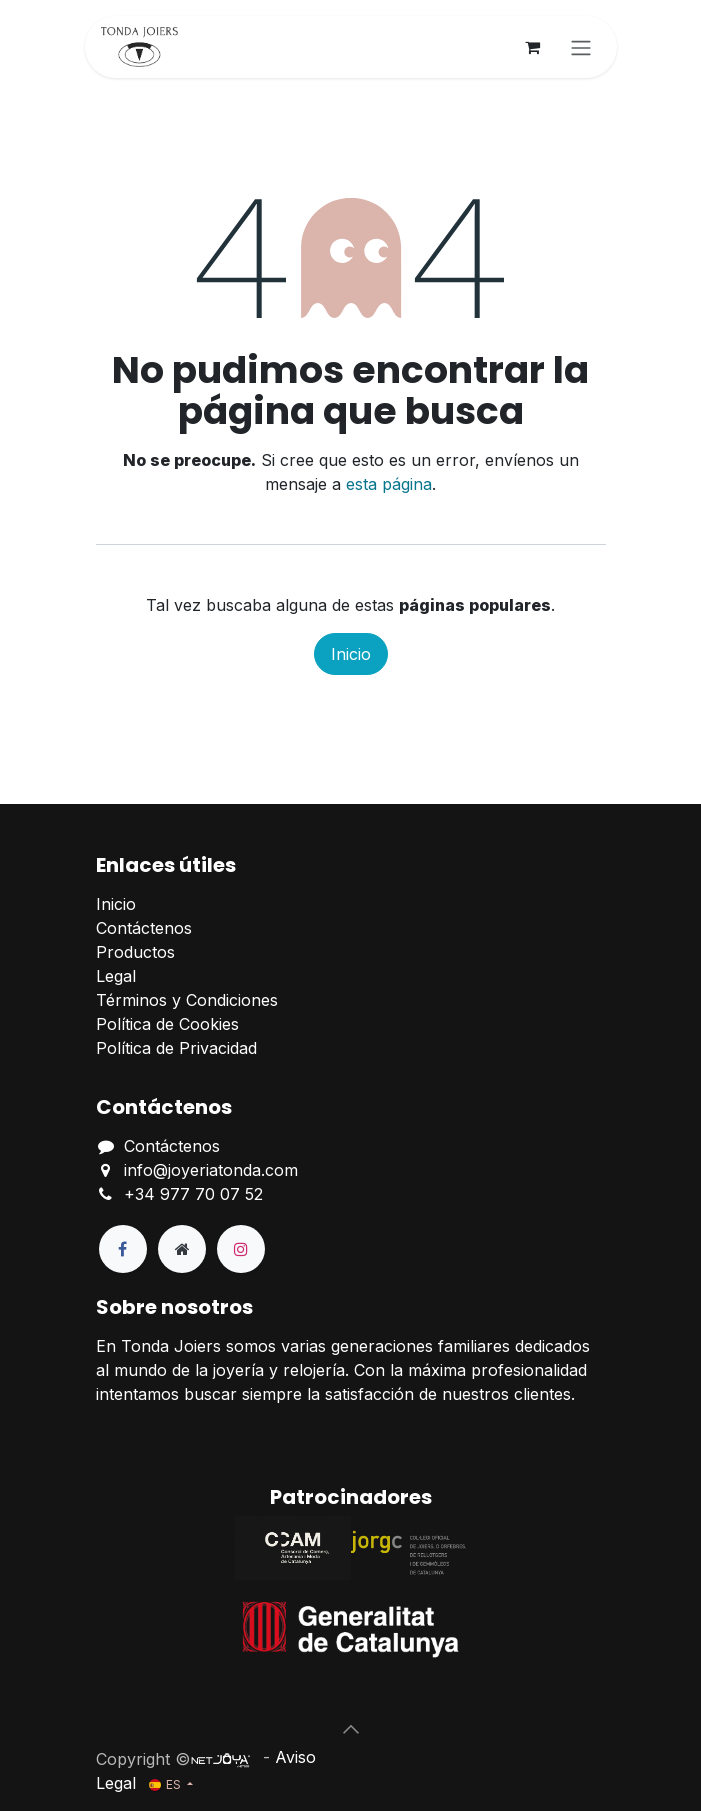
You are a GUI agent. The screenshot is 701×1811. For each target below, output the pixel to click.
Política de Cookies (167, 1024)
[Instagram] (241, 1249)
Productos (135, 952)
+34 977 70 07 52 (193, 1194)
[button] (351, 1729)
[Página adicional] (182, 1249)
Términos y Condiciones (187, 1000)
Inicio (351, 654)
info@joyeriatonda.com (211, 1170)
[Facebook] (123, 1249)
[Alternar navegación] (581, 47)
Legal (116, 976)
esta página (389, 484)
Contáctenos (144, 928)
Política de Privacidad (176, 1048)
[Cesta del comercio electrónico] (533, 47)
